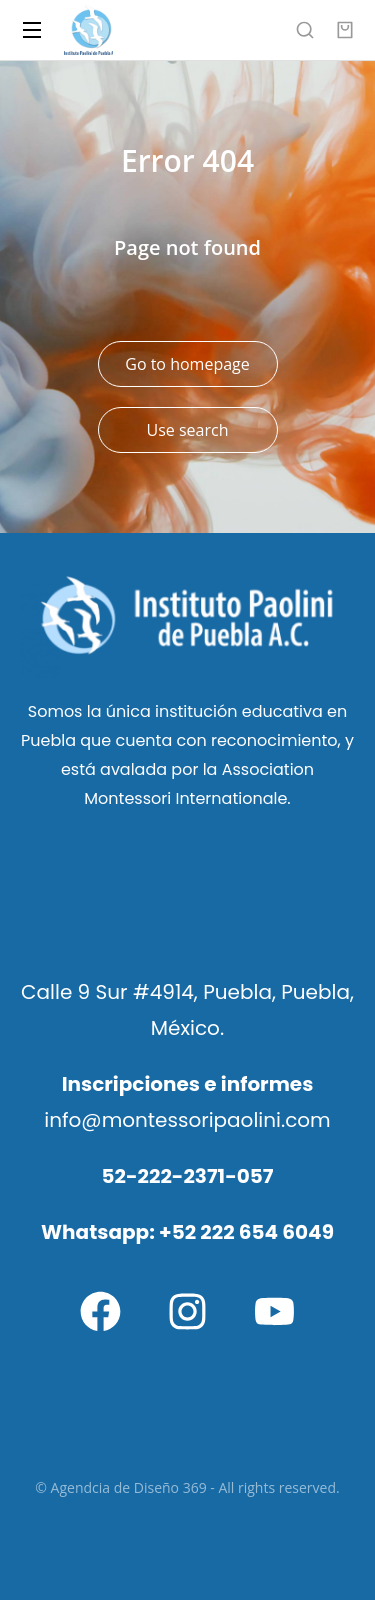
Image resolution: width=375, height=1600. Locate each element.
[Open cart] (345, 30)
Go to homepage (187, 364)
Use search (188, 430)
